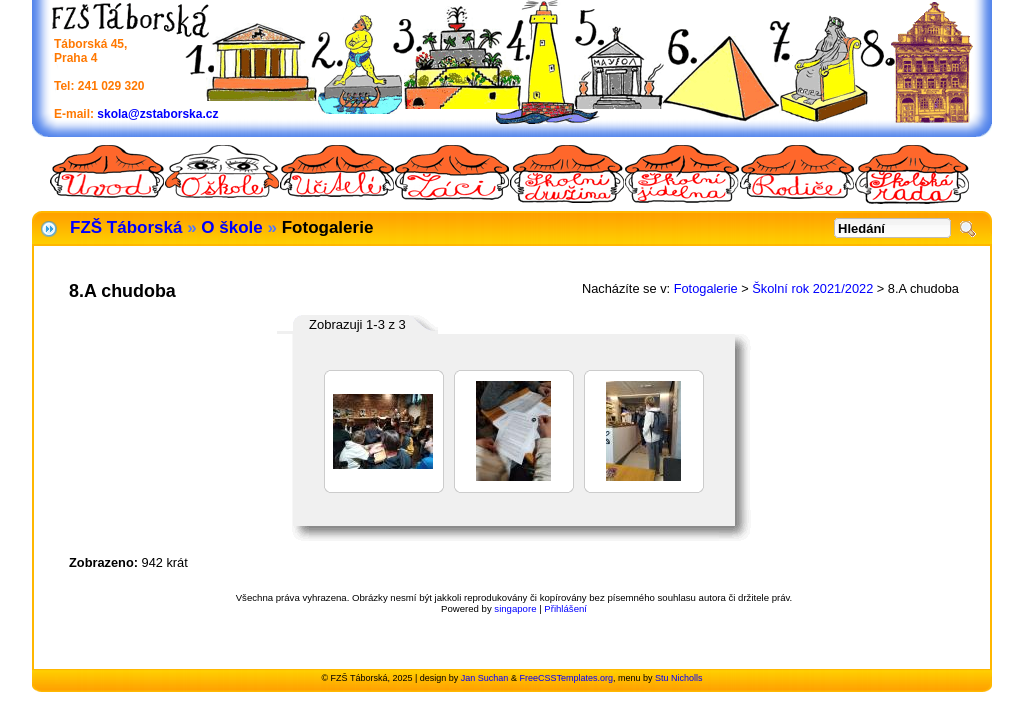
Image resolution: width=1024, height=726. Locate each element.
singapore (515, 608)
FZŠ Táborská (126, 227)
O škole (231, 227)
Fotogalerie (706, 288)
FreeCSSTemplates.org (566, 678)
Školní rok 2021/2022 (812, 288)
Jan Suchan (485, 678)
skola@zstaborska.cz (157, 114)
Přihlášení (565, 608)
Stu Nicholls (679, 678)
